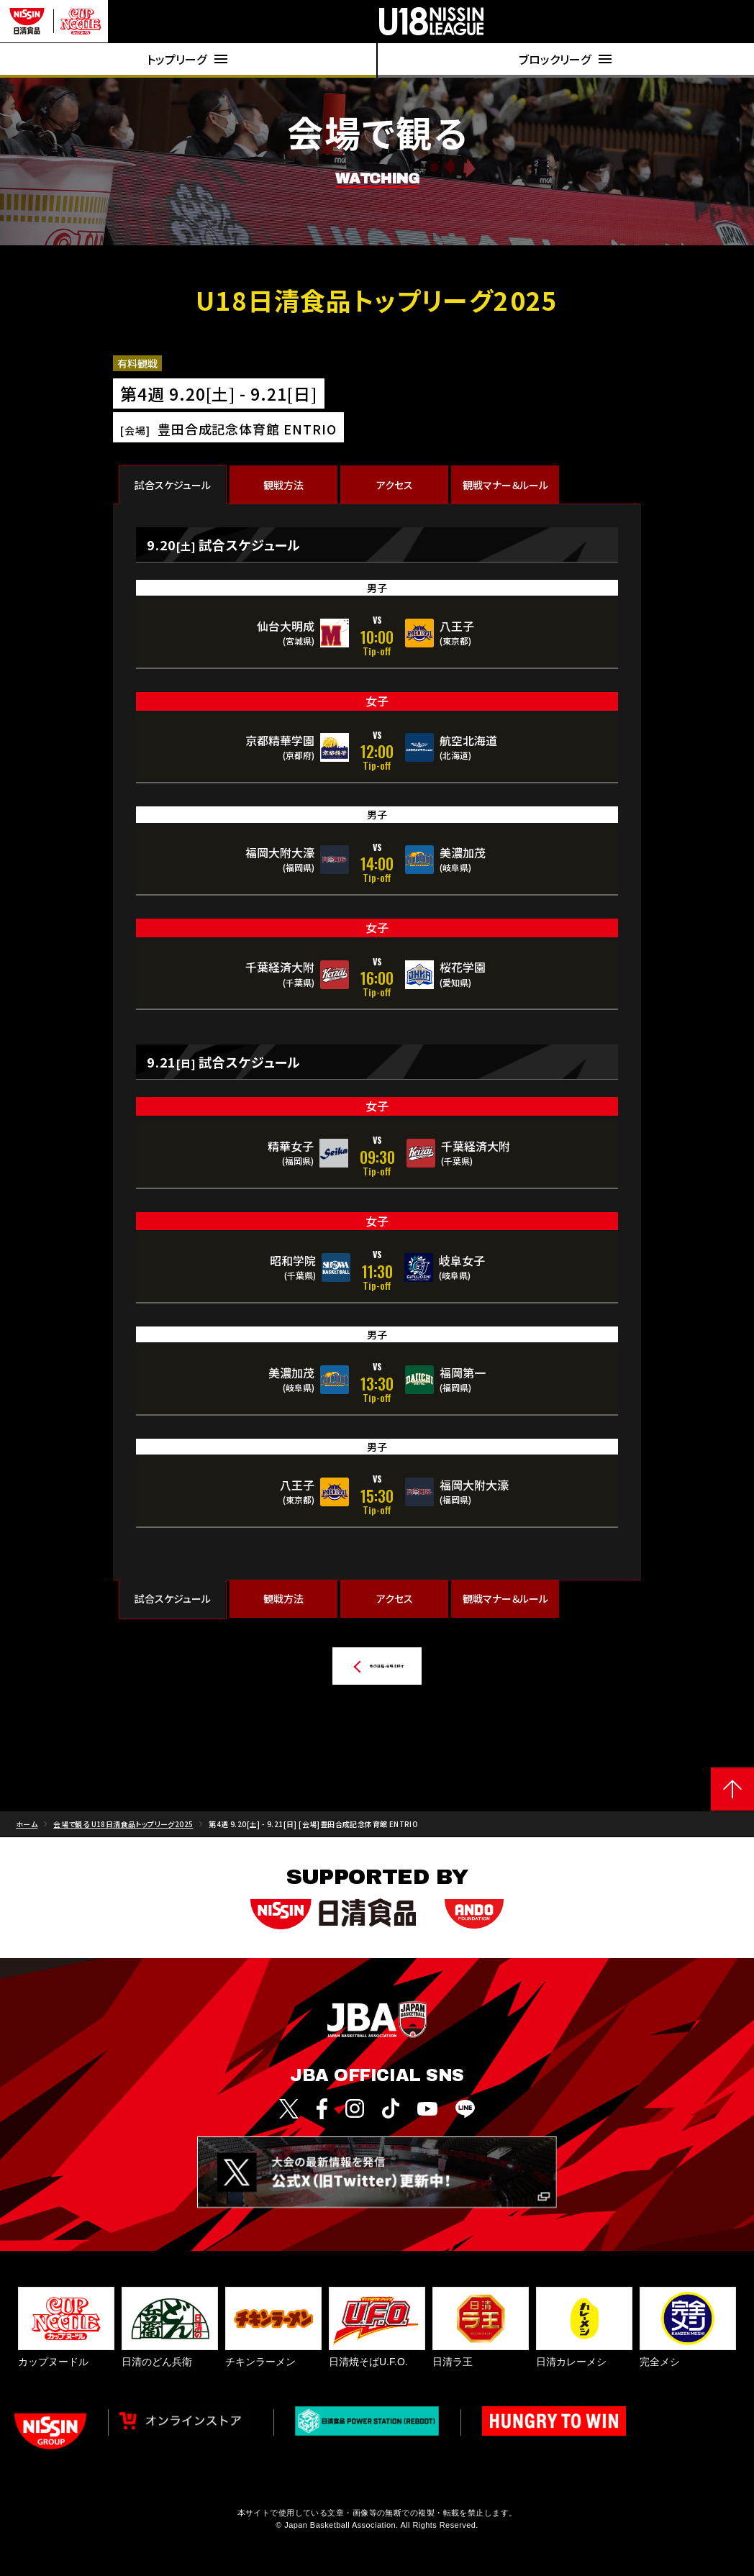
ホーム (26, 1831)
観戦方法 (283, 485)
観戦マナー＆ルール (505, 485)
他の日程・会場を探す (343, 1666)
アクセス (394, 485)
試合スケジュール (173, 485)
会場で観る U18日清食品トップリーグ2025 (123, 1831)
